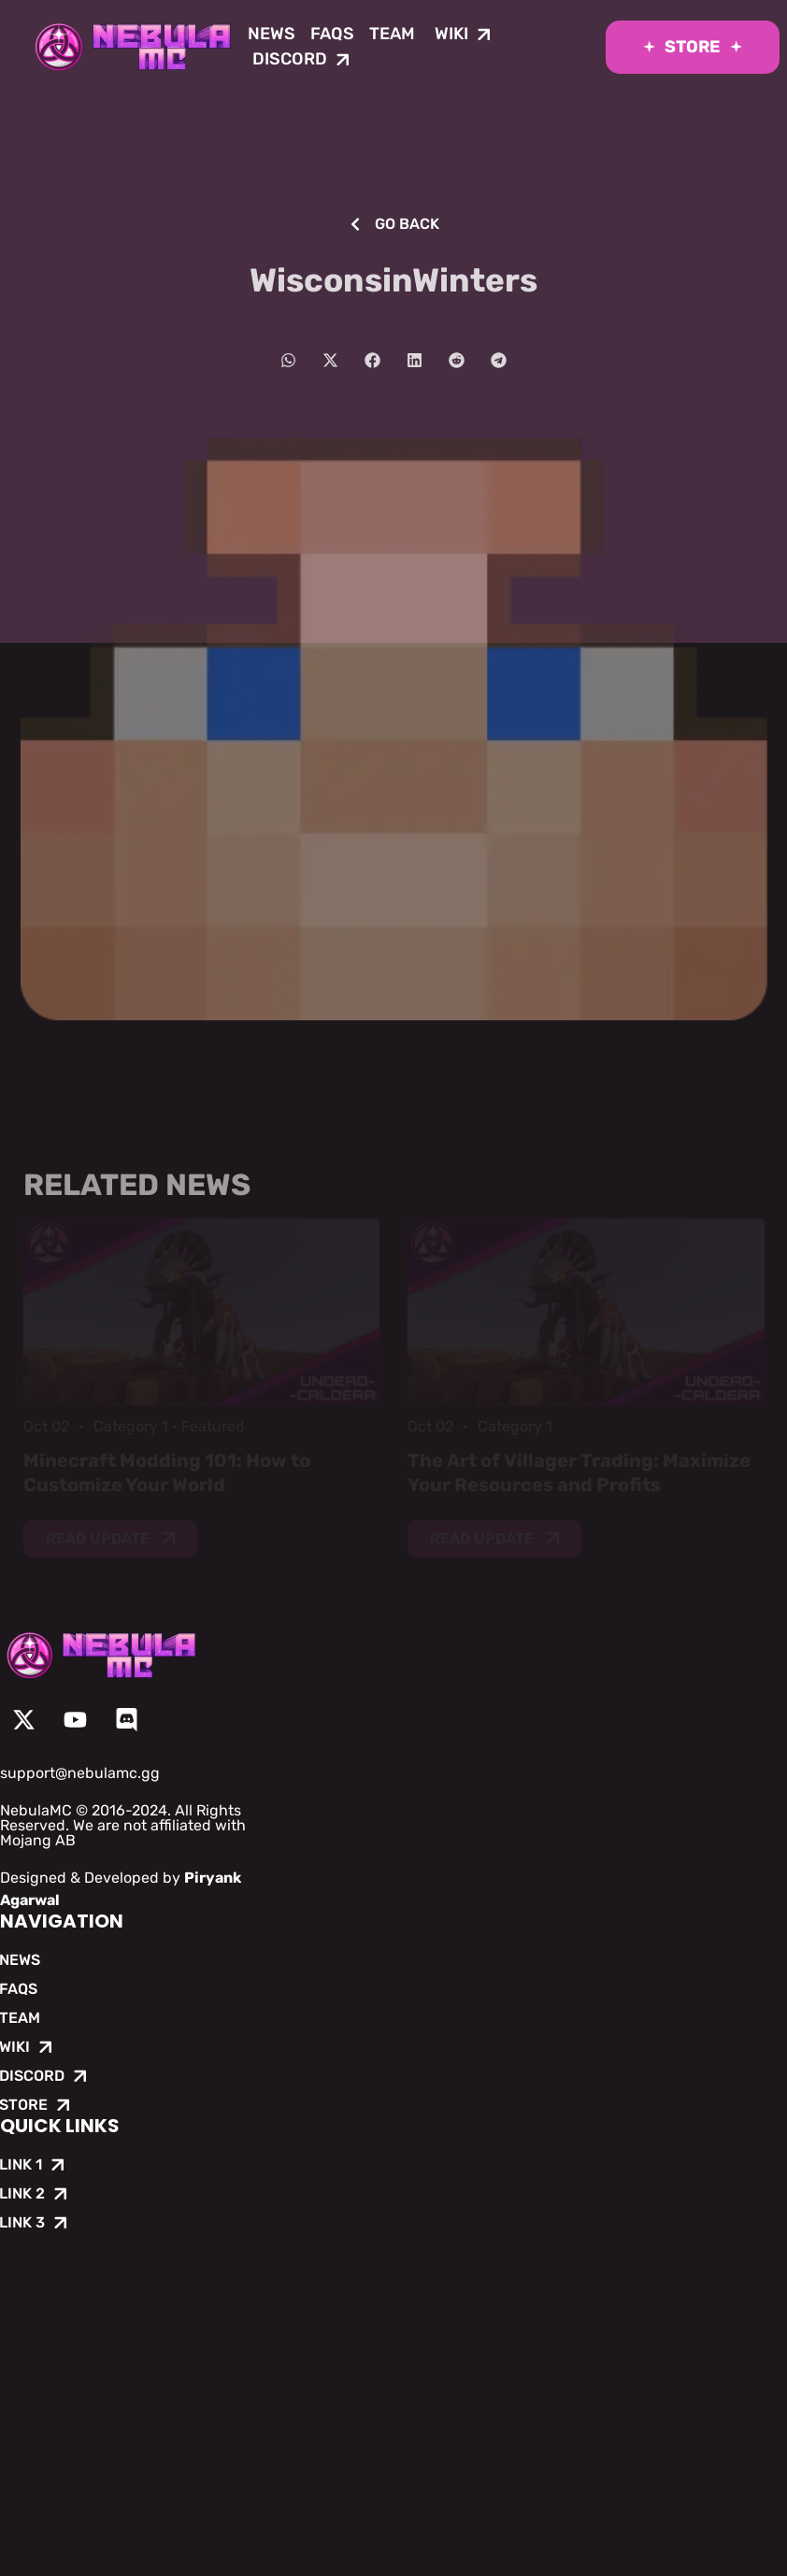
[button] (288, 360)
